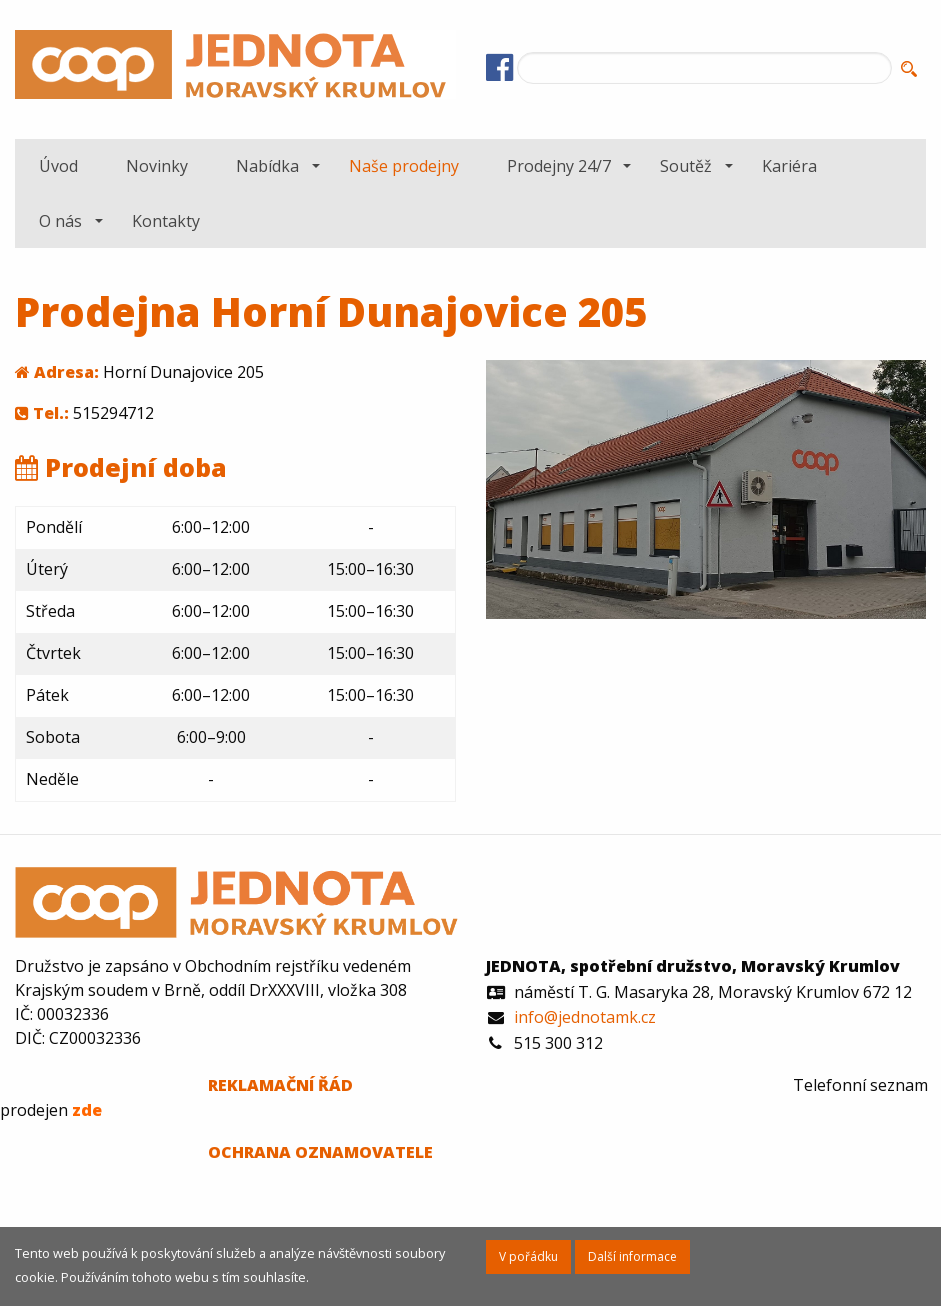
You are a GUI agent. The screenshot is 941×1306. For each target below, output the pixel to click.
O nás (60, 221)
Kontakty (166, 221)
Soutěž (686, 166)
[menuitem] (58, 166)
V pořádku (528, 1256)
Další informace (632, 1256)
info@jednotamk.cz (585, 1017)
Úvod (58, 166)
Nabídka (267, 166)
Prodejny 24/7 (559, 166)
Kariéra (789, 166)
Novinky (157, 166)
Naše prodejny (404, 166)
